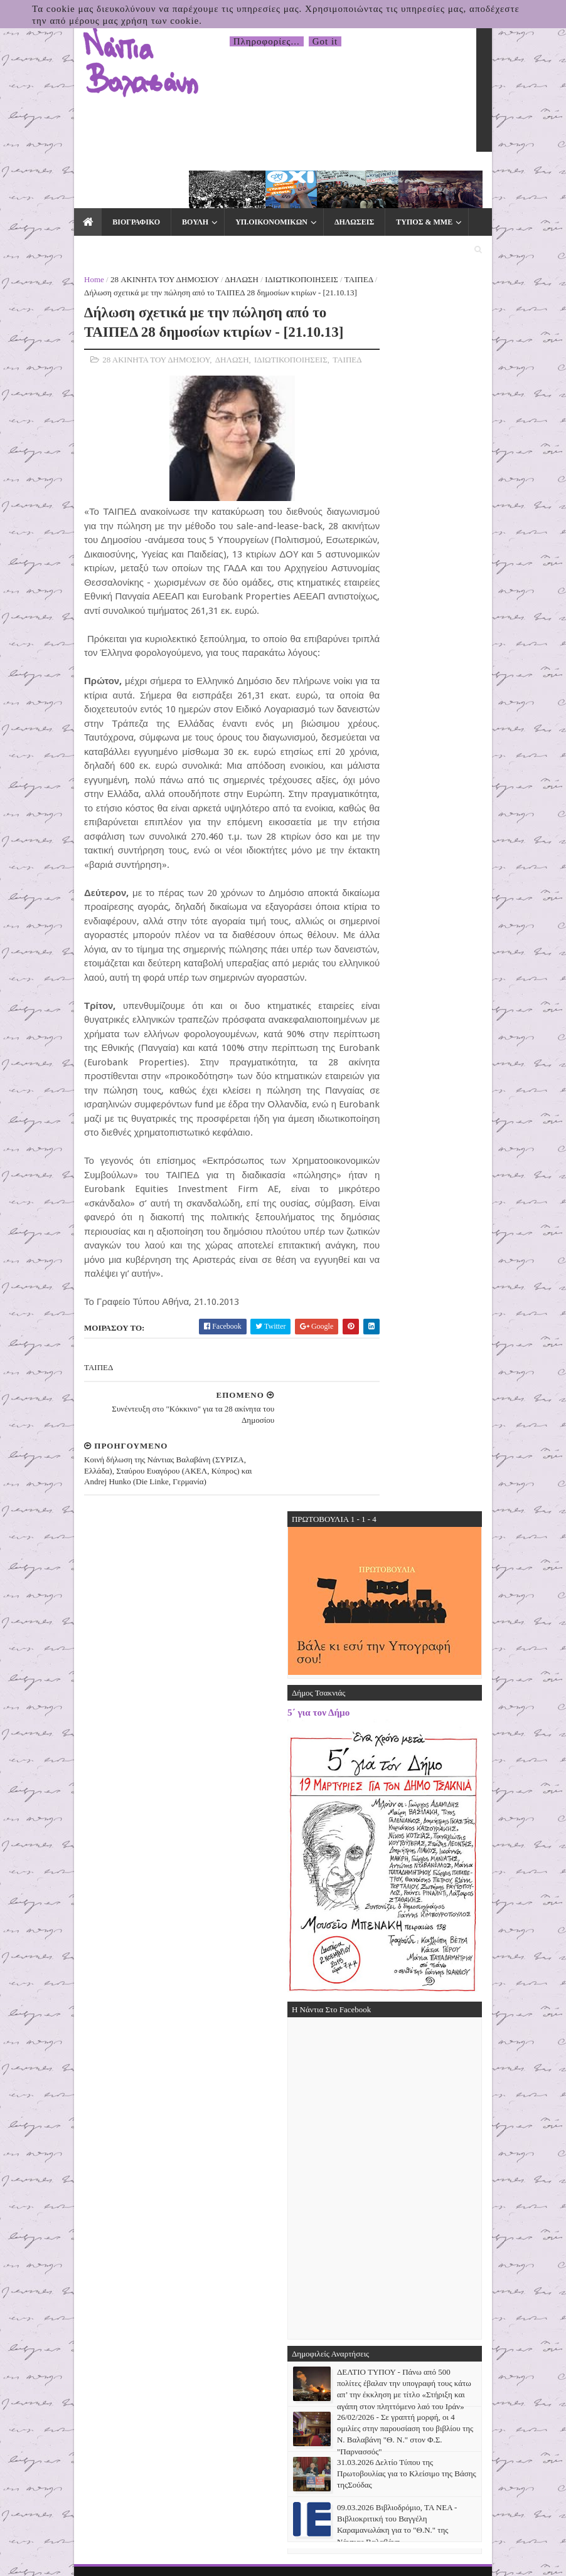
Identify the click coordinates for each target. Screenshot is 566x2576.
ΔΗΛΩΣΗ (187, 235)
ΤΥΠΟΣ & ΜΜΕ (368, 176)
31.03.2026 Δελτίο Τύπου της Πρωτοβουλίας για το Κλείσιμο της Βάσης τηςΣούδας (461, 2255)
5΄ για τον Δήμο (373, 1494)
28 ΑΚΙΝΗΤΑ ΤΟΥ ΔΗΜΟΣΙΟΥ (110, 235)
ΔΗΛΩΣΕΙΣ (298, 176)
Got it (325, 41)
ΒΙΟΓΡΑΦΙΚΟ (80, 176)
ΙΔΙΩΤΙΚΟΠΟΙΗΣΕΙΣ (247, 235)
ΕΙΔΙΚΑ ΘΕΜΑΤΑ (454, 176)
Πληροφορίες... (266, 41)
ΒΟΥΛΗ (139, 176)
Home (39, 235)
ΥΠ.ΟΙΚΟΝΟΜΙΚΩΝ (215, 176)
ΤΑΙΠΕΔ (304, 235)
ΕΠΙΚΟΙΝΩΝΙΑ (119, 204)
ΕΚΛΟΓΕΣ (47, 204)
